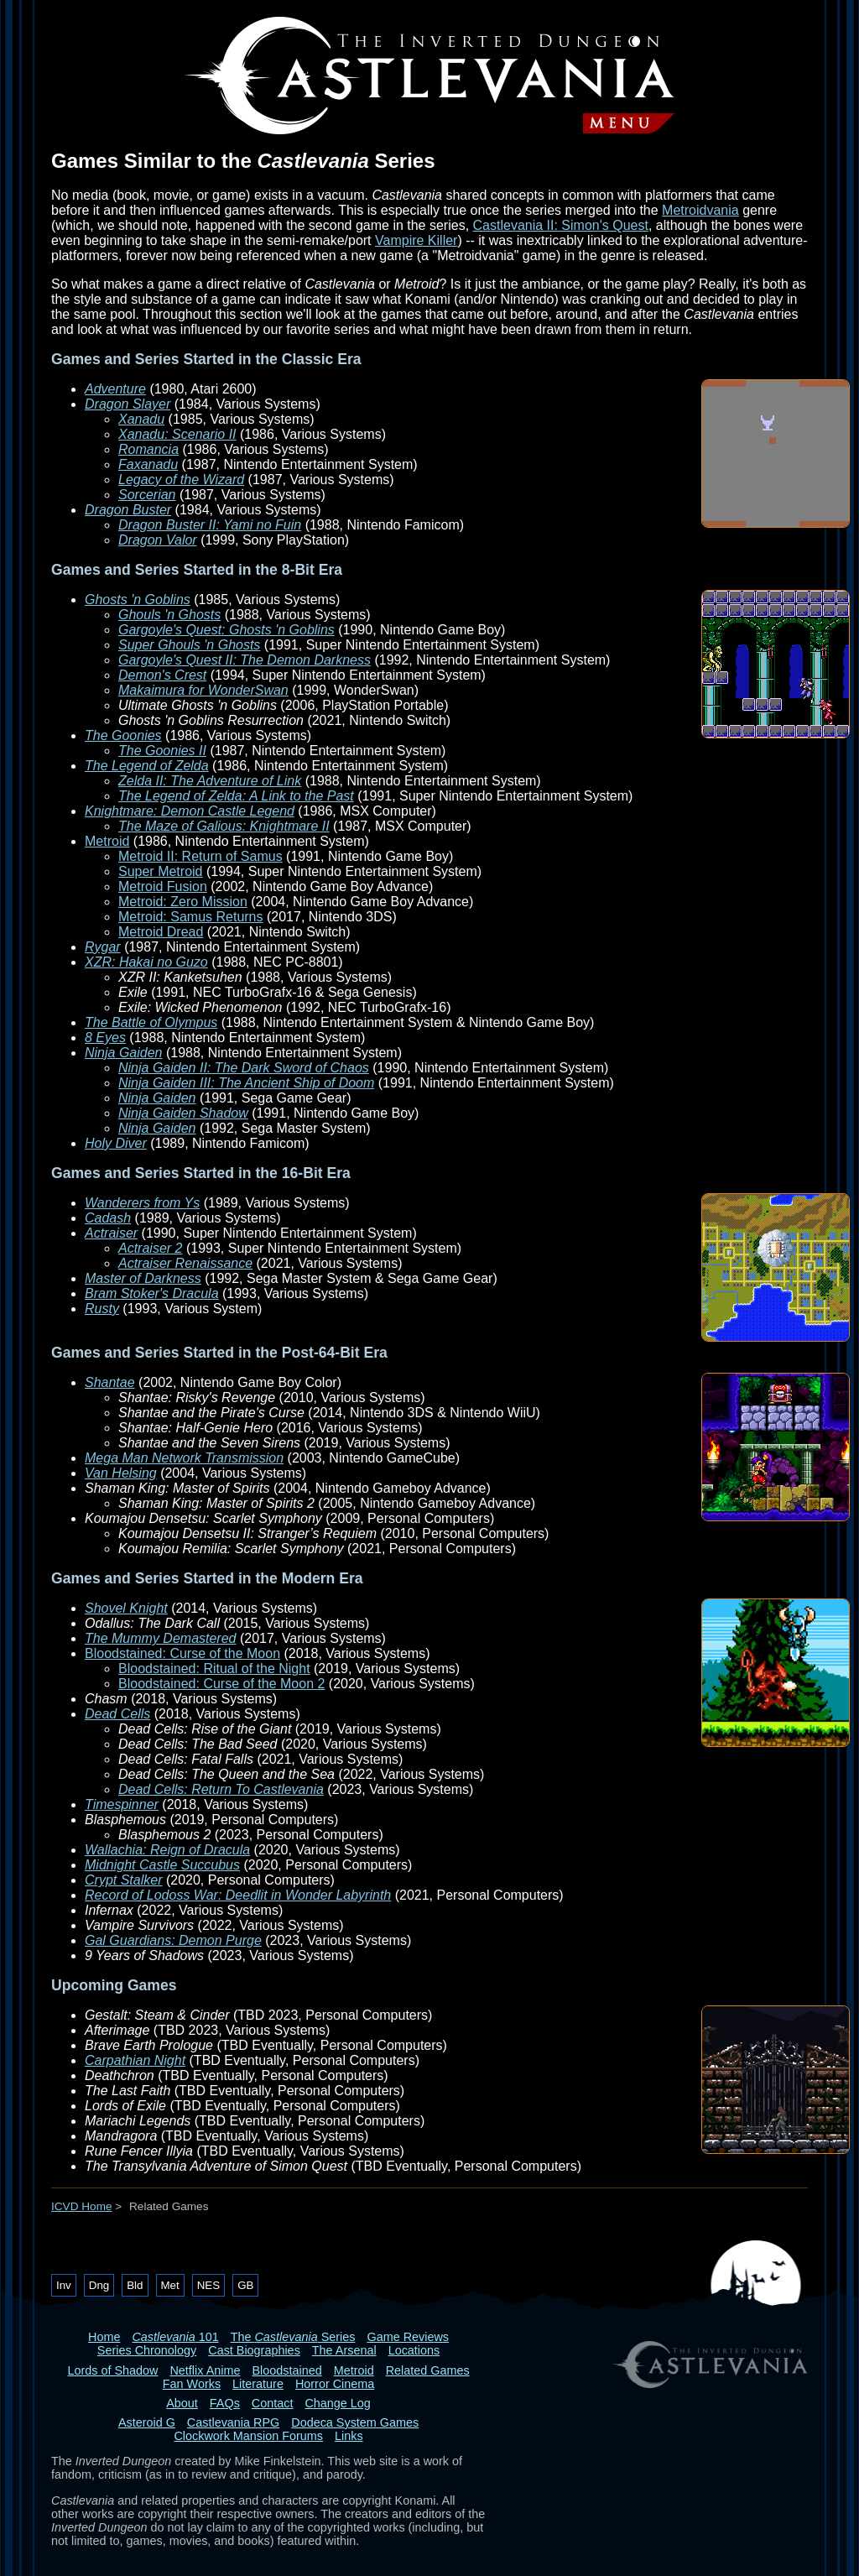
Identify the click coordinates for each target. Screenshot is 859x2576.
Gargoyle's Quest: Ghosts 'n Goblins (226, 630)
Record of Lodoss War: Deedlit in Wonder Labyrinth (238, 1895)
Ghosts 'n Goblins (137, 599)
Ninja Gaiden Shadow (183, 1113)
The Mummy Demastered (161, 1638)
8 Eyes (105, 1037)
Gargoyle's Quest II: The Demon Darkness (244, 660)
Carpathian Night (135, 2060)
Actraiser (111, 1233)
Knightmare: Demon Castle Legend (189, 811)
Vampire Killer (416, 240)
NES (208, 2285)
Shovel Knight (126, 1608)
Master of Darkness (143, 1278)
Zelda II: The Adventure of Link (209, 781)
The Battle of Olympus (151, 1022)
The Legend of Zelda (147, 766)
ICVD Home (81, 2206)
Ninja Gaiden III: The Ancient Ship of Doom (246, 1083)
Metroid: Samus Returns (190, 917)
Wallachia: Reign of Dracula (167, 1850)
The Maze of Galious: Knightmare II (224, 826)
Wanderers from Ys (142, 1203)
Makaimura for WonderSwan (203, 690)
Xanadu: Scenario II (177, 434)
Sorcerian (146, 495)
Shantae (110, 1382)
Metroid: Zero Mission (182, 901)
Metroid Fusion (162, 886)
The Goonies (123, 735)
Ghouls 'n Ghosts (169, 614)
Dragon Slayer (127, 404)
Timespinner (122, 1804)
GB (245, 2285)
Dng (99, 2285)
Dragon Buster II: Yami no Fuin (209, 525)
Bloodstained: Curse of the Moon (182, 1653)
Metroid (107, 841)
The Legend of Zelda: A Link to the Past (236, 796)
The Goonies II (162, 750)
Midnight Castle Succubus (162, 1865)
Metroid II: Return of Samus (200, 856)
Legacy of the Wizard (181, 479)
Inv (63, 2285)
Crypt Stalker (123, 1880)
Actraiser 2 (150, 1248)
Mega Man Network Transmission (184, 1458)
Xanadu (141, 419)
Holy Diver (116, 1143)
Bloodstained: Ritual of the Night (214, 1668)
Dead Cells (117, 1714)
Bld (135, 2285)
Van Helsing (121, 1473)
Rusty (102, 1308)
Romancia (148, 449)
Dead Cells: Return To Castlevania (221, 1789)
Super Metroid (160, 871)
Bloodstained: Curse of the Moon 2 (221, 1683)
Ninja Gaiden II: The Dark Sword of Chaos (243, 1068)
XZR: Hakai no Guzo (146, 962)
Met (170, 2285)
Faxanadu (148, 464)
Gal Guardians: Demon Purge (173, 1940)
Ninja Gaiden (124, 1053)
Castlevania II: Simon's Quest (560, 225)
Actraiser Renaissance (185, 1263)
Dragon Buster (128, 510)
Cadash (108, 1218)
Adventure (115, 389)
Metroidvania (700, 210)
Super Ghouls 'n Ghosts (189, 645)
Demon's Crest (162, 675)
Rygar (103, 947)
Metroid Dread (160, 932)
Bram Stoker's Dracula (152, 1293)
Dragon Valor (157, 540)
